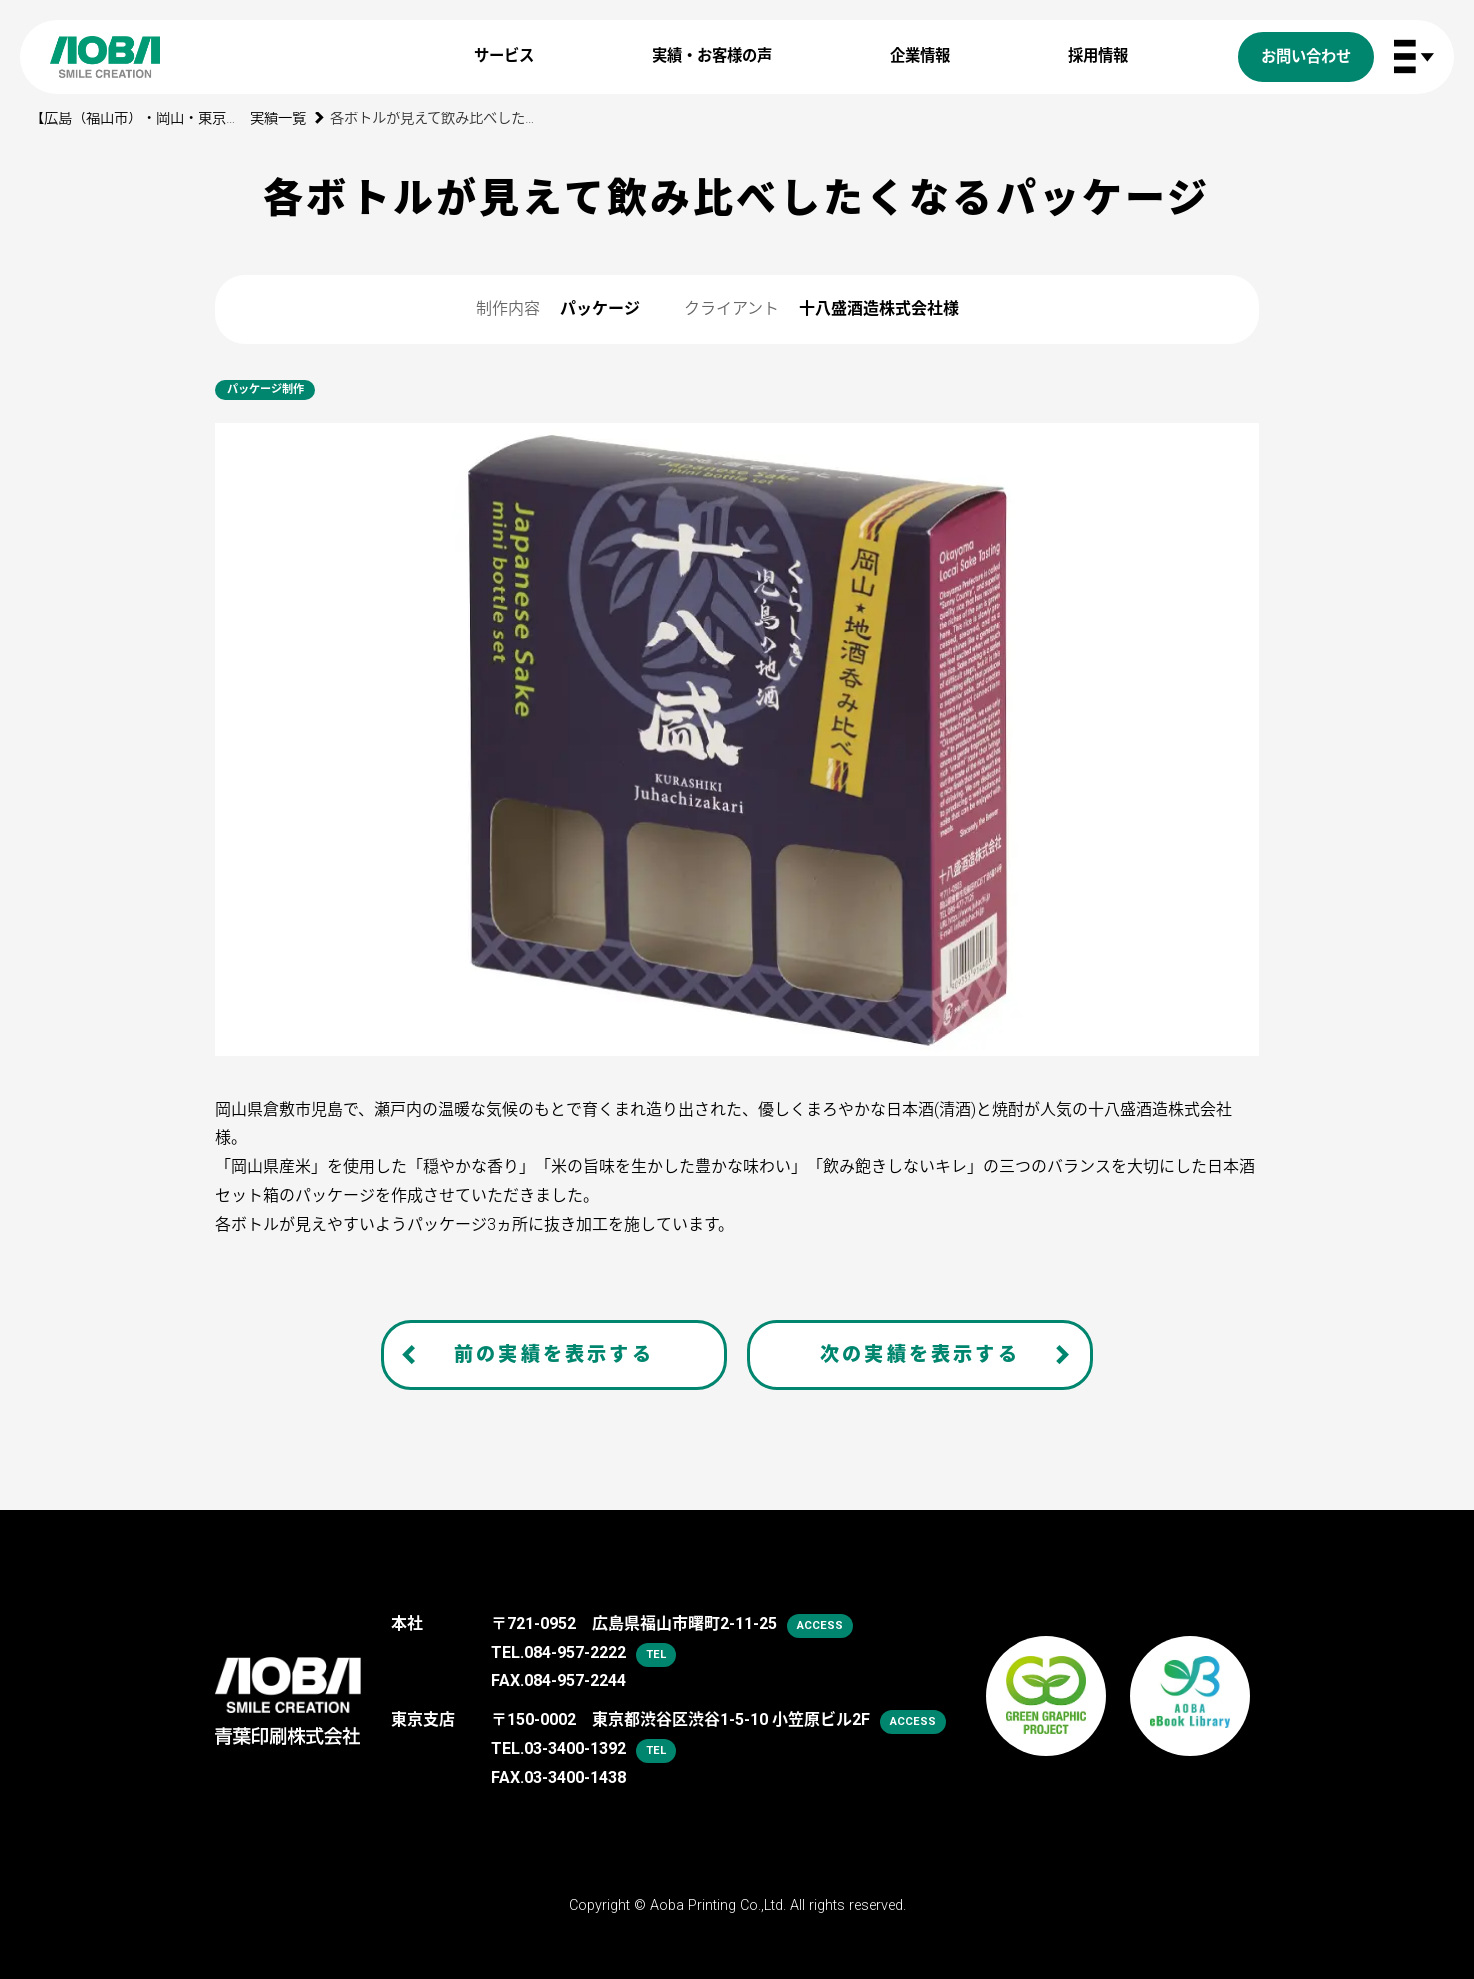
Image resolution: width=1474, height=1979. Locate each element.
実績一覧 (278, 118)
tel (656, 1654)
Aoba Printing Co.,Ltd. (718, 1905)
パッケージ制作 (265, 389)
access (820, 1625)
